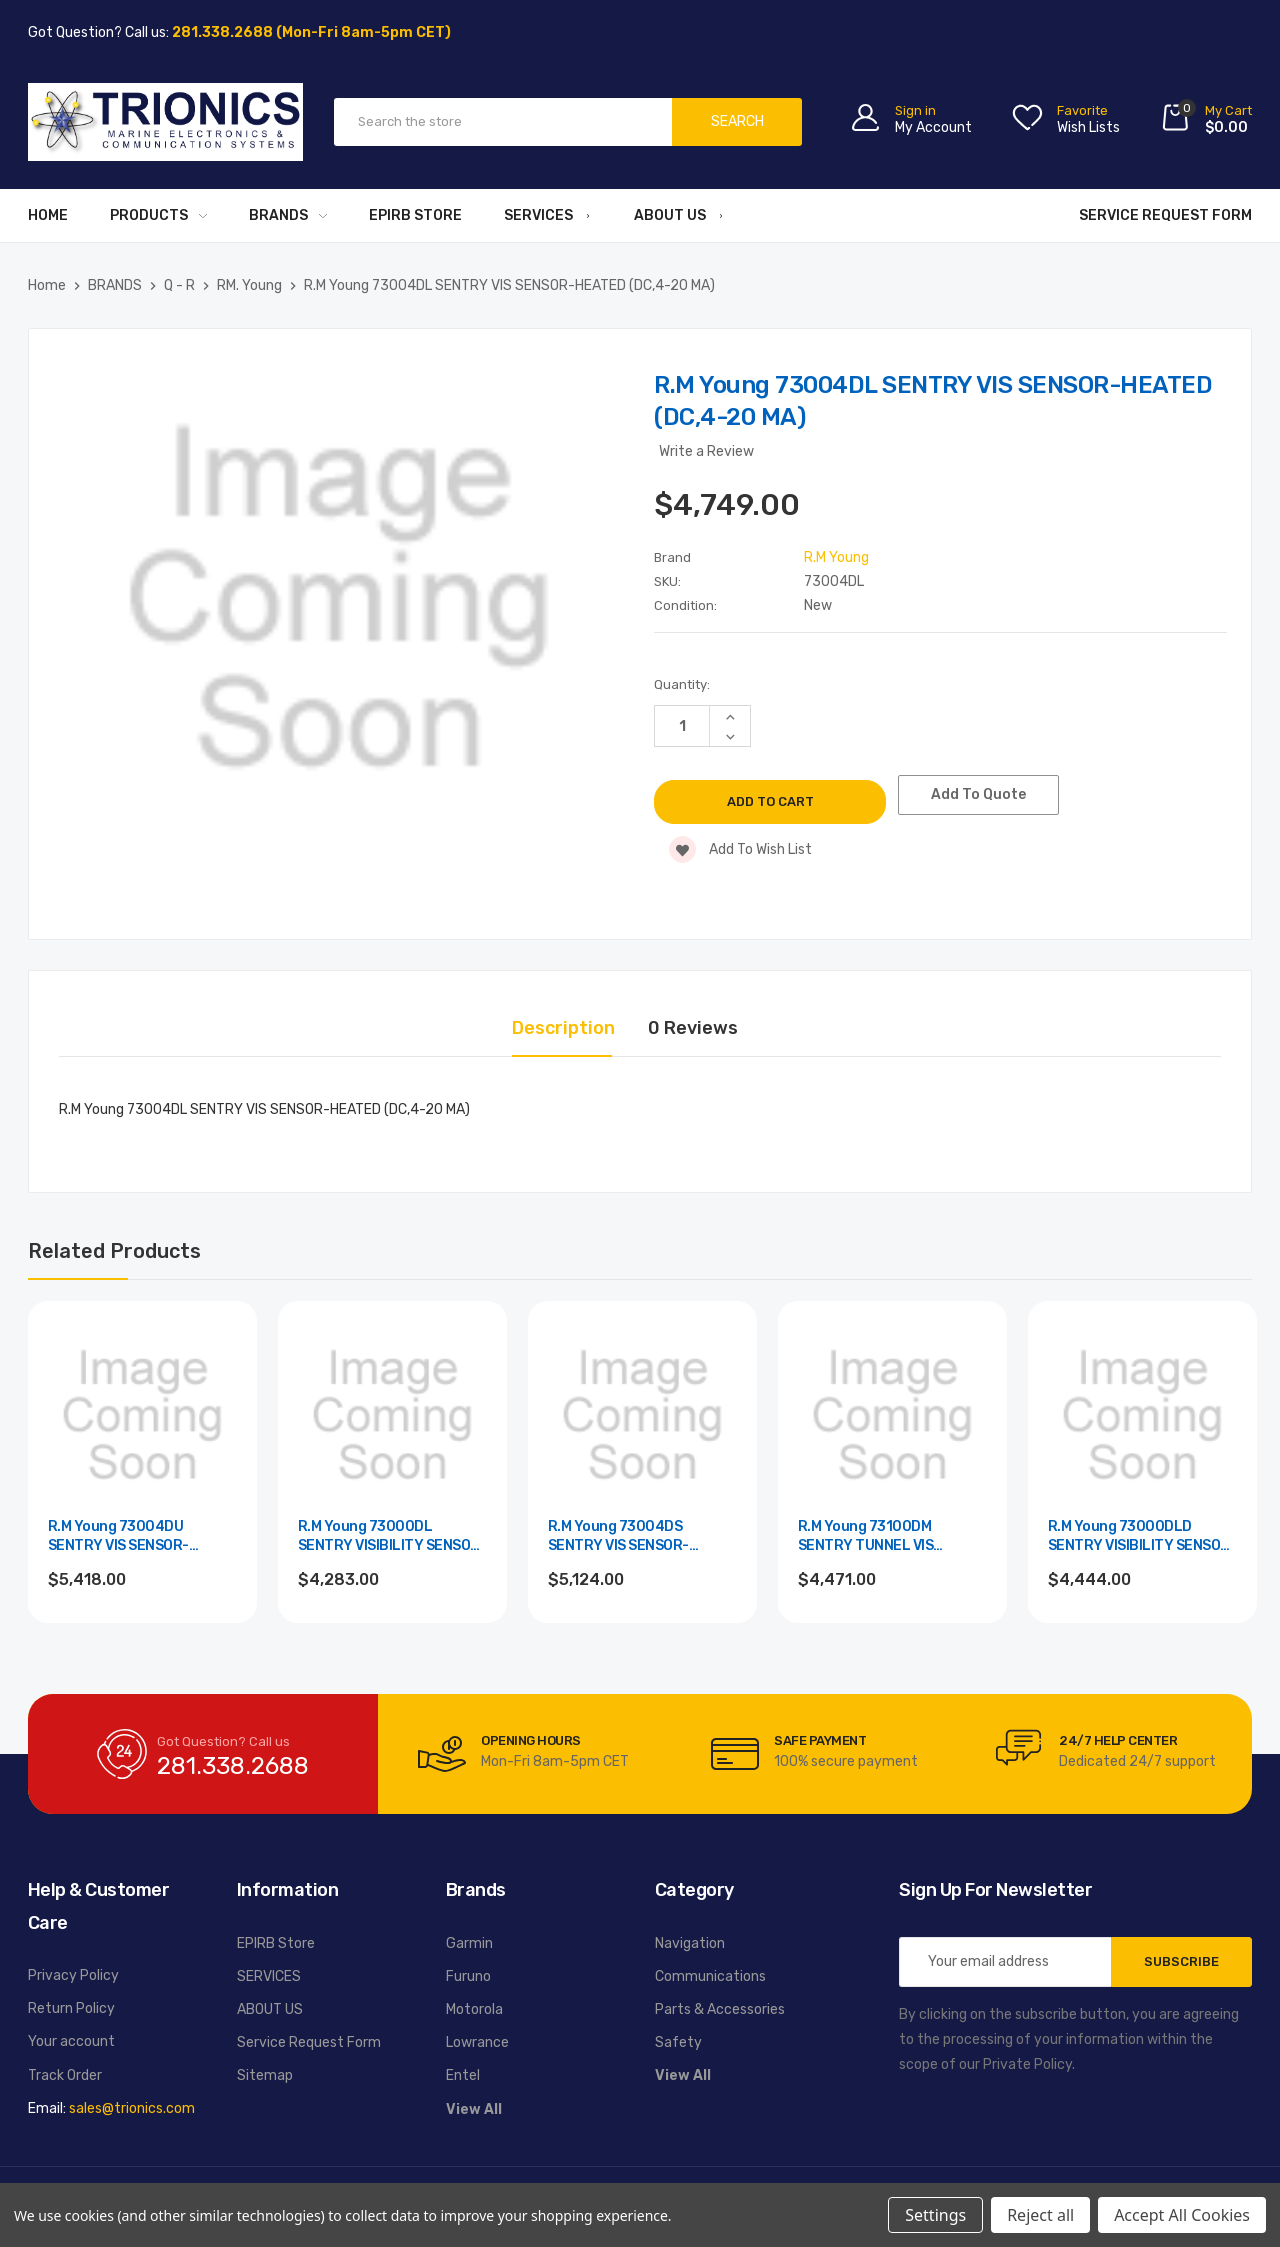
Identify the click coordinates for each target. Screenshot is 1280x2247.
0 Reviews (693, 1028)
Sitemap (265, 2075)
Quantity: (682, 684)
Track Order (65, 2075)
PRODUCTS (158, 215)
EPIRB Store (415, 215)
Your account (71, 2041)
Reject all (1040, 2215)
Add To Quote (988, 794)
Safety (678, 2042)
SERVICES (548, 215)
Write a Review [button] (706, 451)
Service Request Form (1165, 215)
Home (48, 215)
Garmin (469, 1943)
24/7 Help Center (1118, 1740)
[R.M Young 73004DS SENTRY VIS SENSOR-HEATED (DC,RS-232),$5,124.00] (642, 1415)
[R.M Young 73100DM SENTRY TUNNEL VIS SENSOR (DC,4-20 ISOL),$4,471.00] (892, 1415)
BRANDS (288, 215)
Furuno (468, 1976)
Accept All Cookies (1182, 2215)
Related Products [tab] (114, 1251)
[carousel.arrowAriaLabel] (442, 1754)
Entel (463, 2075)
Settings (935, 2215)
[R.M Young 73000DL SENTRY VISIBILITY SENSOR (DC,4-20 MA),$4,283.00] (392, 1415)
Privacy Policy (73, 1975)
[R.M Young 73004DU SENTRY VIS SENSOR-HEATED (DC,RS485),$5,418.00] (142, 1415)
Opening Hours (531, 1740)
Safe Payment (820, 1740)
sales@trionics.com (132, 2108)
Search (737, 121)
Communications (710, 1976)
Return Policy (71, 2008)
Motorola (474, 2009)
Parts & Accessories (720, 2009)
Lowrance (477, 2042)
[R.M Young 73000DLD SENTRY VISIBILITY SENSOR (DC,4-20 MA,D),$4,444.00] (1142, 1415)
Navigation (690, 1943)
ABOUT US (679, 215)
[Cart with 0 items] (1206, 121)
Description (563, 1028)
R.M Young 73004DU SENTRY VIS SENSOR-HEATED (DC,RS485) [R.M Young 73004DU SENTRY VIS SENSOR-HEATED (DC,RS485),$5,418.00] (118, 1537)
